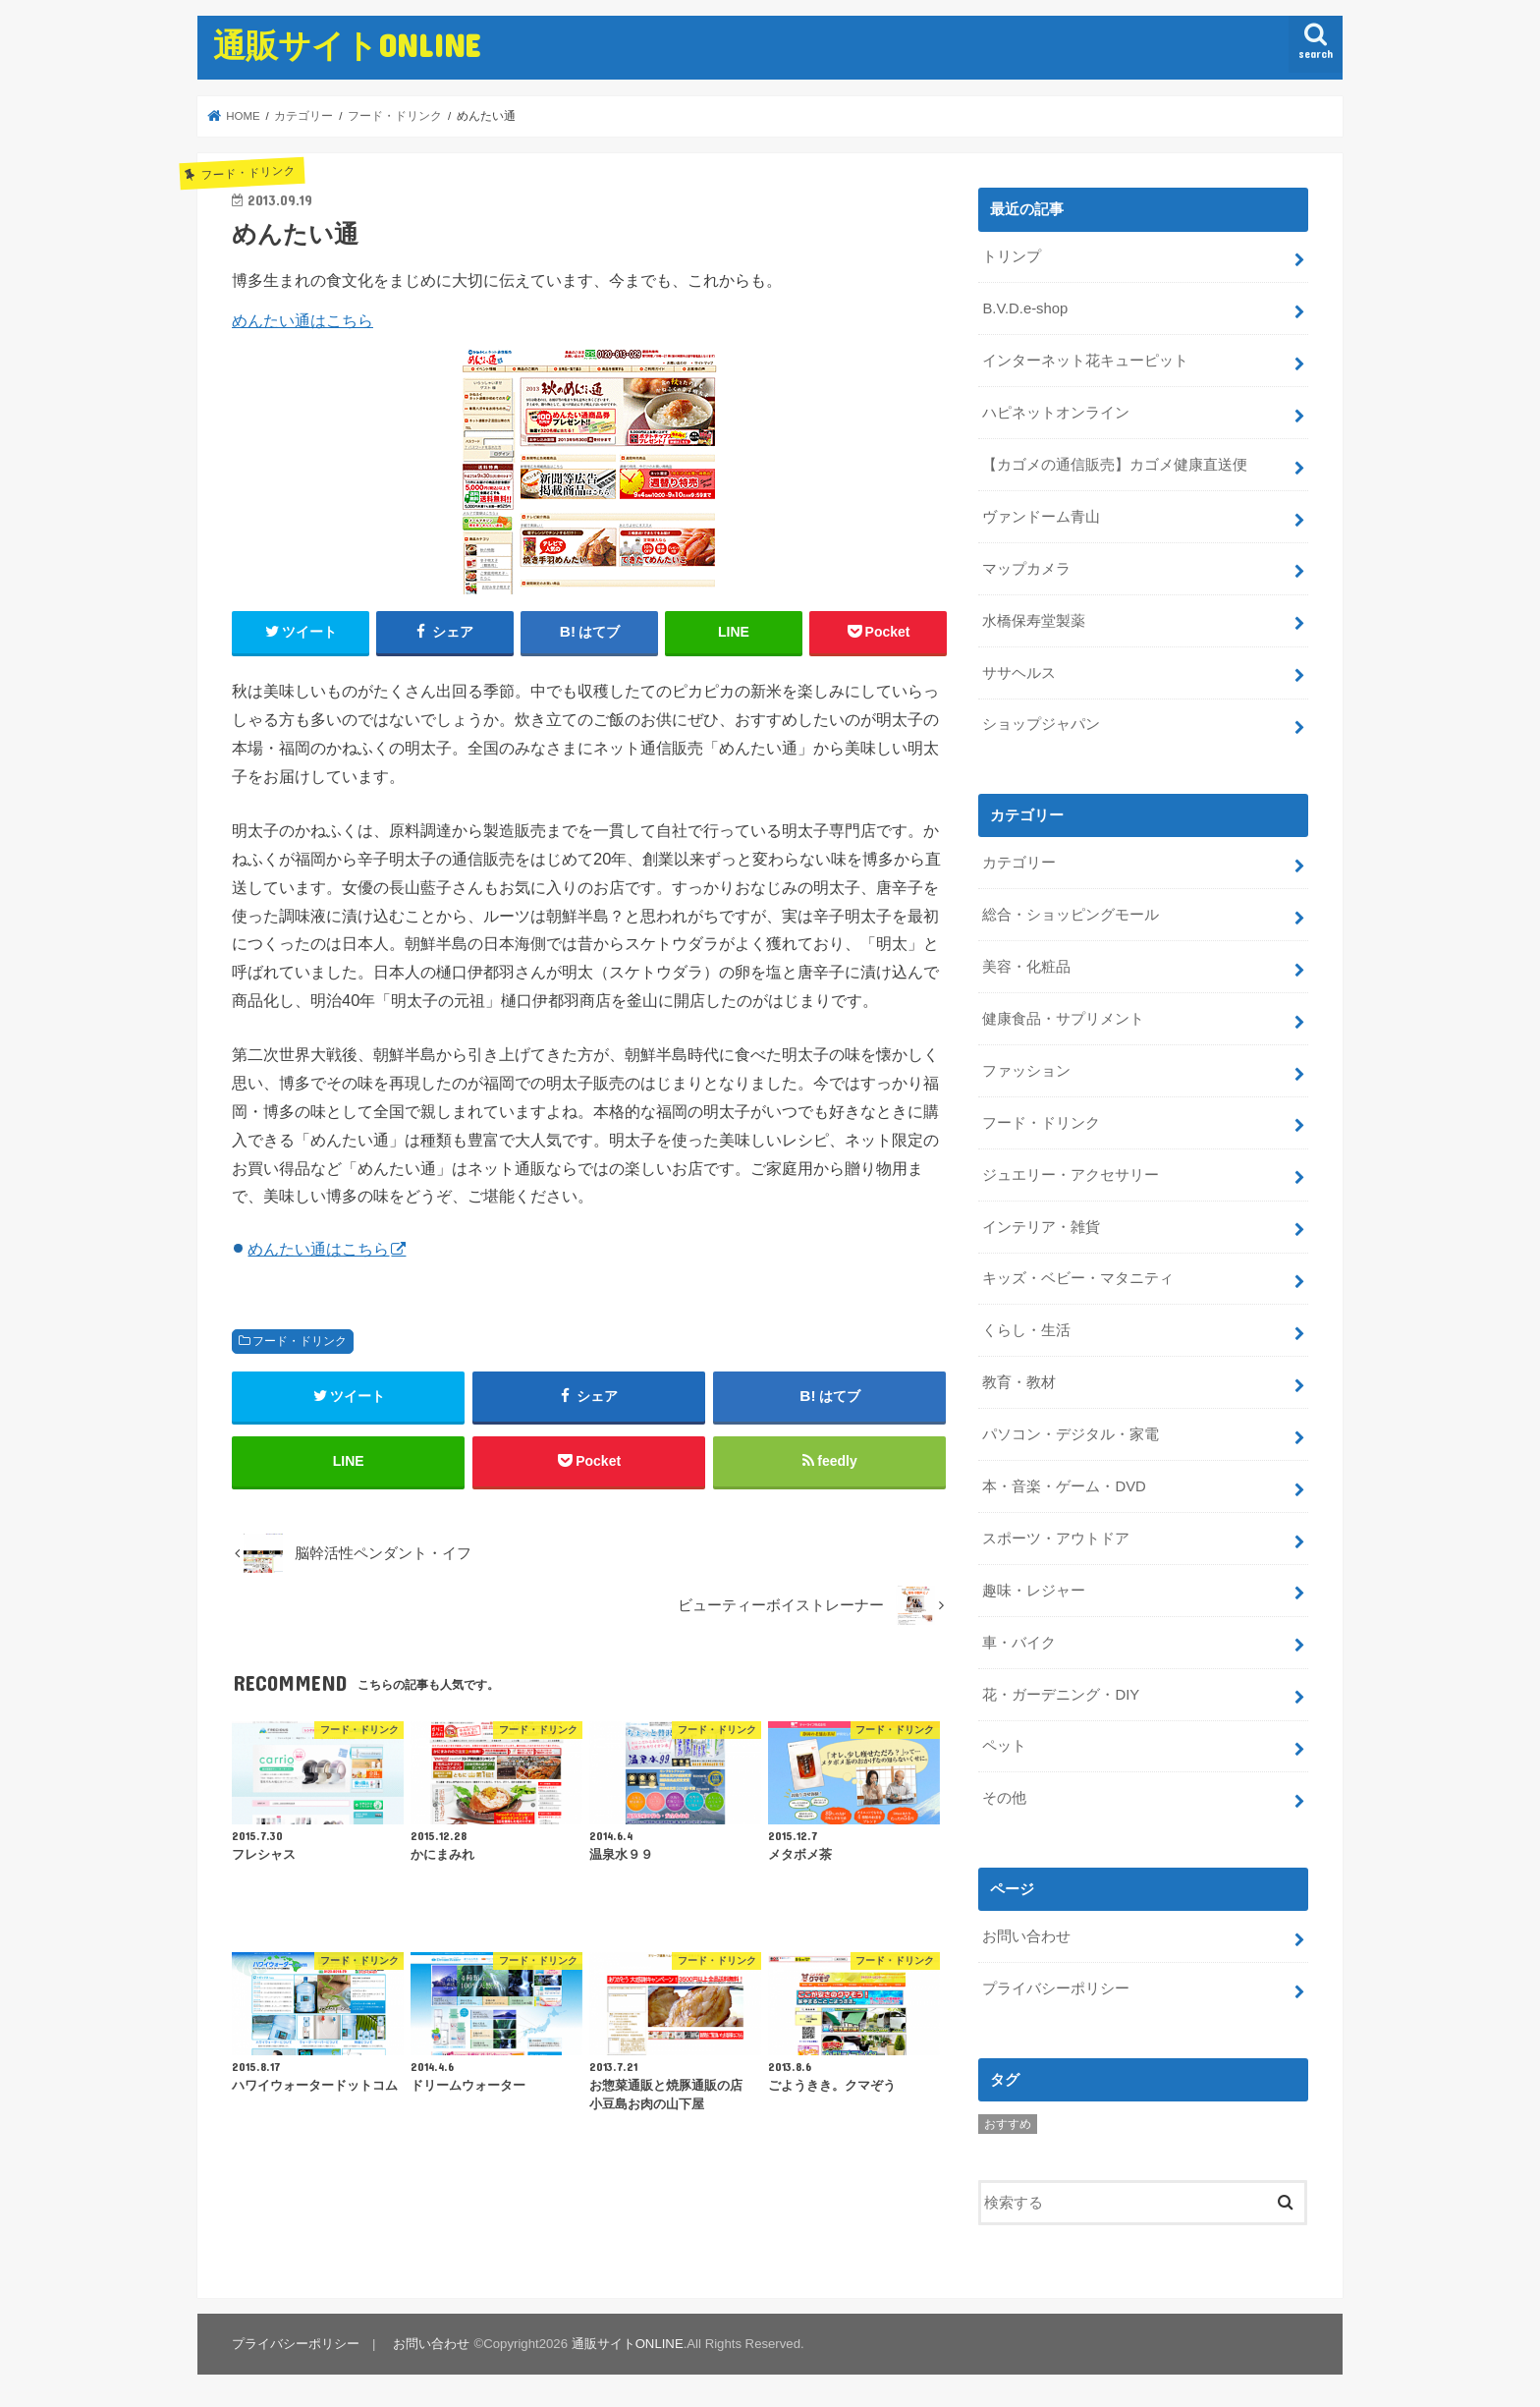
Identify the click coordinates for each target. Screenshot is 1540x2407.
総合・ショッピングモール (1070, 915)
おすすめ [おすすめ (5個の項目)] (1007, 2124)
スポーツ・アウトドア (1055, 1538)
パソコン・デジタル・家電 (1070, 1434)
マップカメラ (1026, 569)
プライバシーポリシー (1055, 1988)
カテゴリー (1019, 862)
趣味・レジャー (1033, 1590)
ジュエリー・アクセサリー (1070, 1175)
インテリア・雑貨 (1041, 1227)
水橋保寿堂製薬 (1033, 621)
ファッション (1026, 1071)
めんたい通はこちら (302, 320)
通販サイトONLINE (346, 45)
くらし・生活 (1026, 1330)
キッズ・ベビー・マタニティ (1078, 1278)
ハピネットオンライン (1055, 412)
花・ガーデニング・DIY (1060, 1695)
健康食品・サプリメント (1063, 1019)
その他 (1004, 1798)
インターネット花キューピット (1085, 360)
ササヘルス (1019, 673)
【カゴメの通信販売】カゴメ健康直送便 (1114, 465)
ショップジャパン (1041, 724)
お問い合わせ (1026, 1936)
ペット (1004, 1746)
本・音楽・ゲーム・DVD (1063, 1486)
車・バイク (1019, 1643)
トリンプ (1011, 256)
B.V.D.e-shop (1025, 308)
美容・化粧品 (1026, 967)
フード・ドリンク (299, 1341)
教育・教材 (1019, 1382)
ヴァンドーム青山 (1041, 517)
